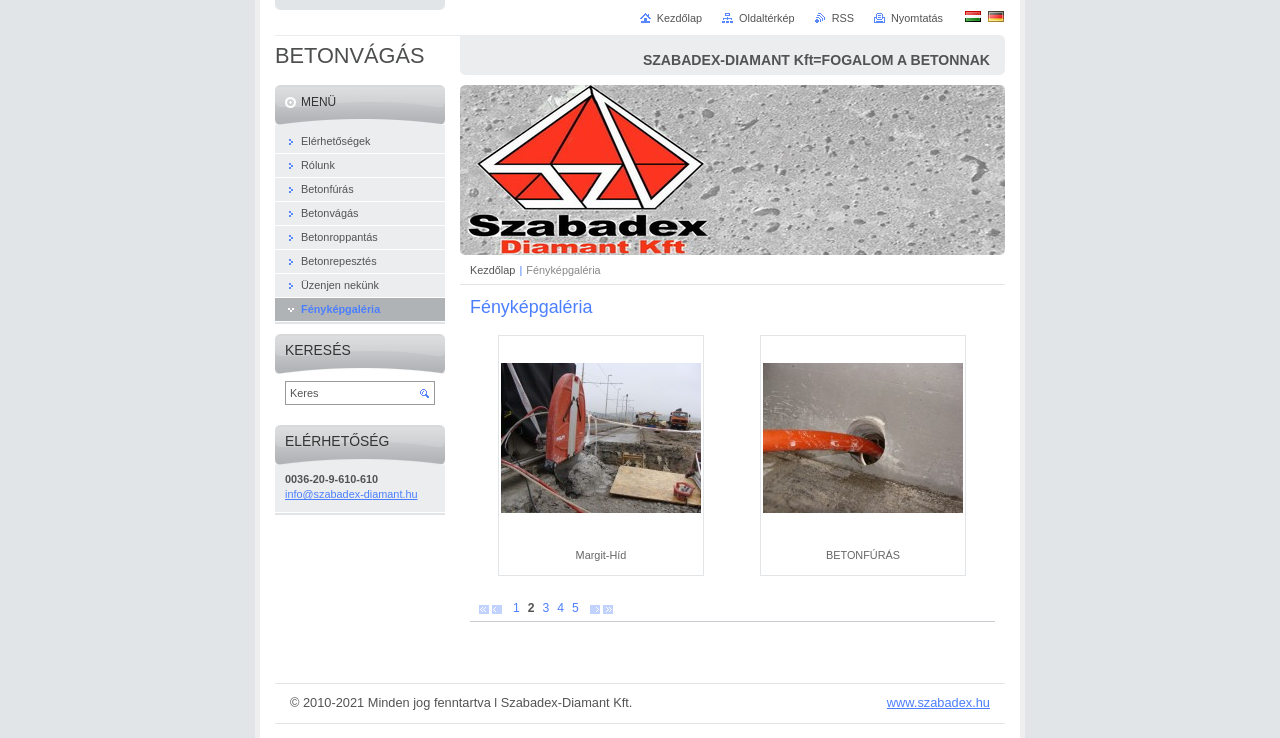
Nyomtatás (917, 18)
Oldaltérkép (767, 18)
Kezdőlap (492, 270)
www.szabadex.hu (938, 702)
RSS (843, 18)
